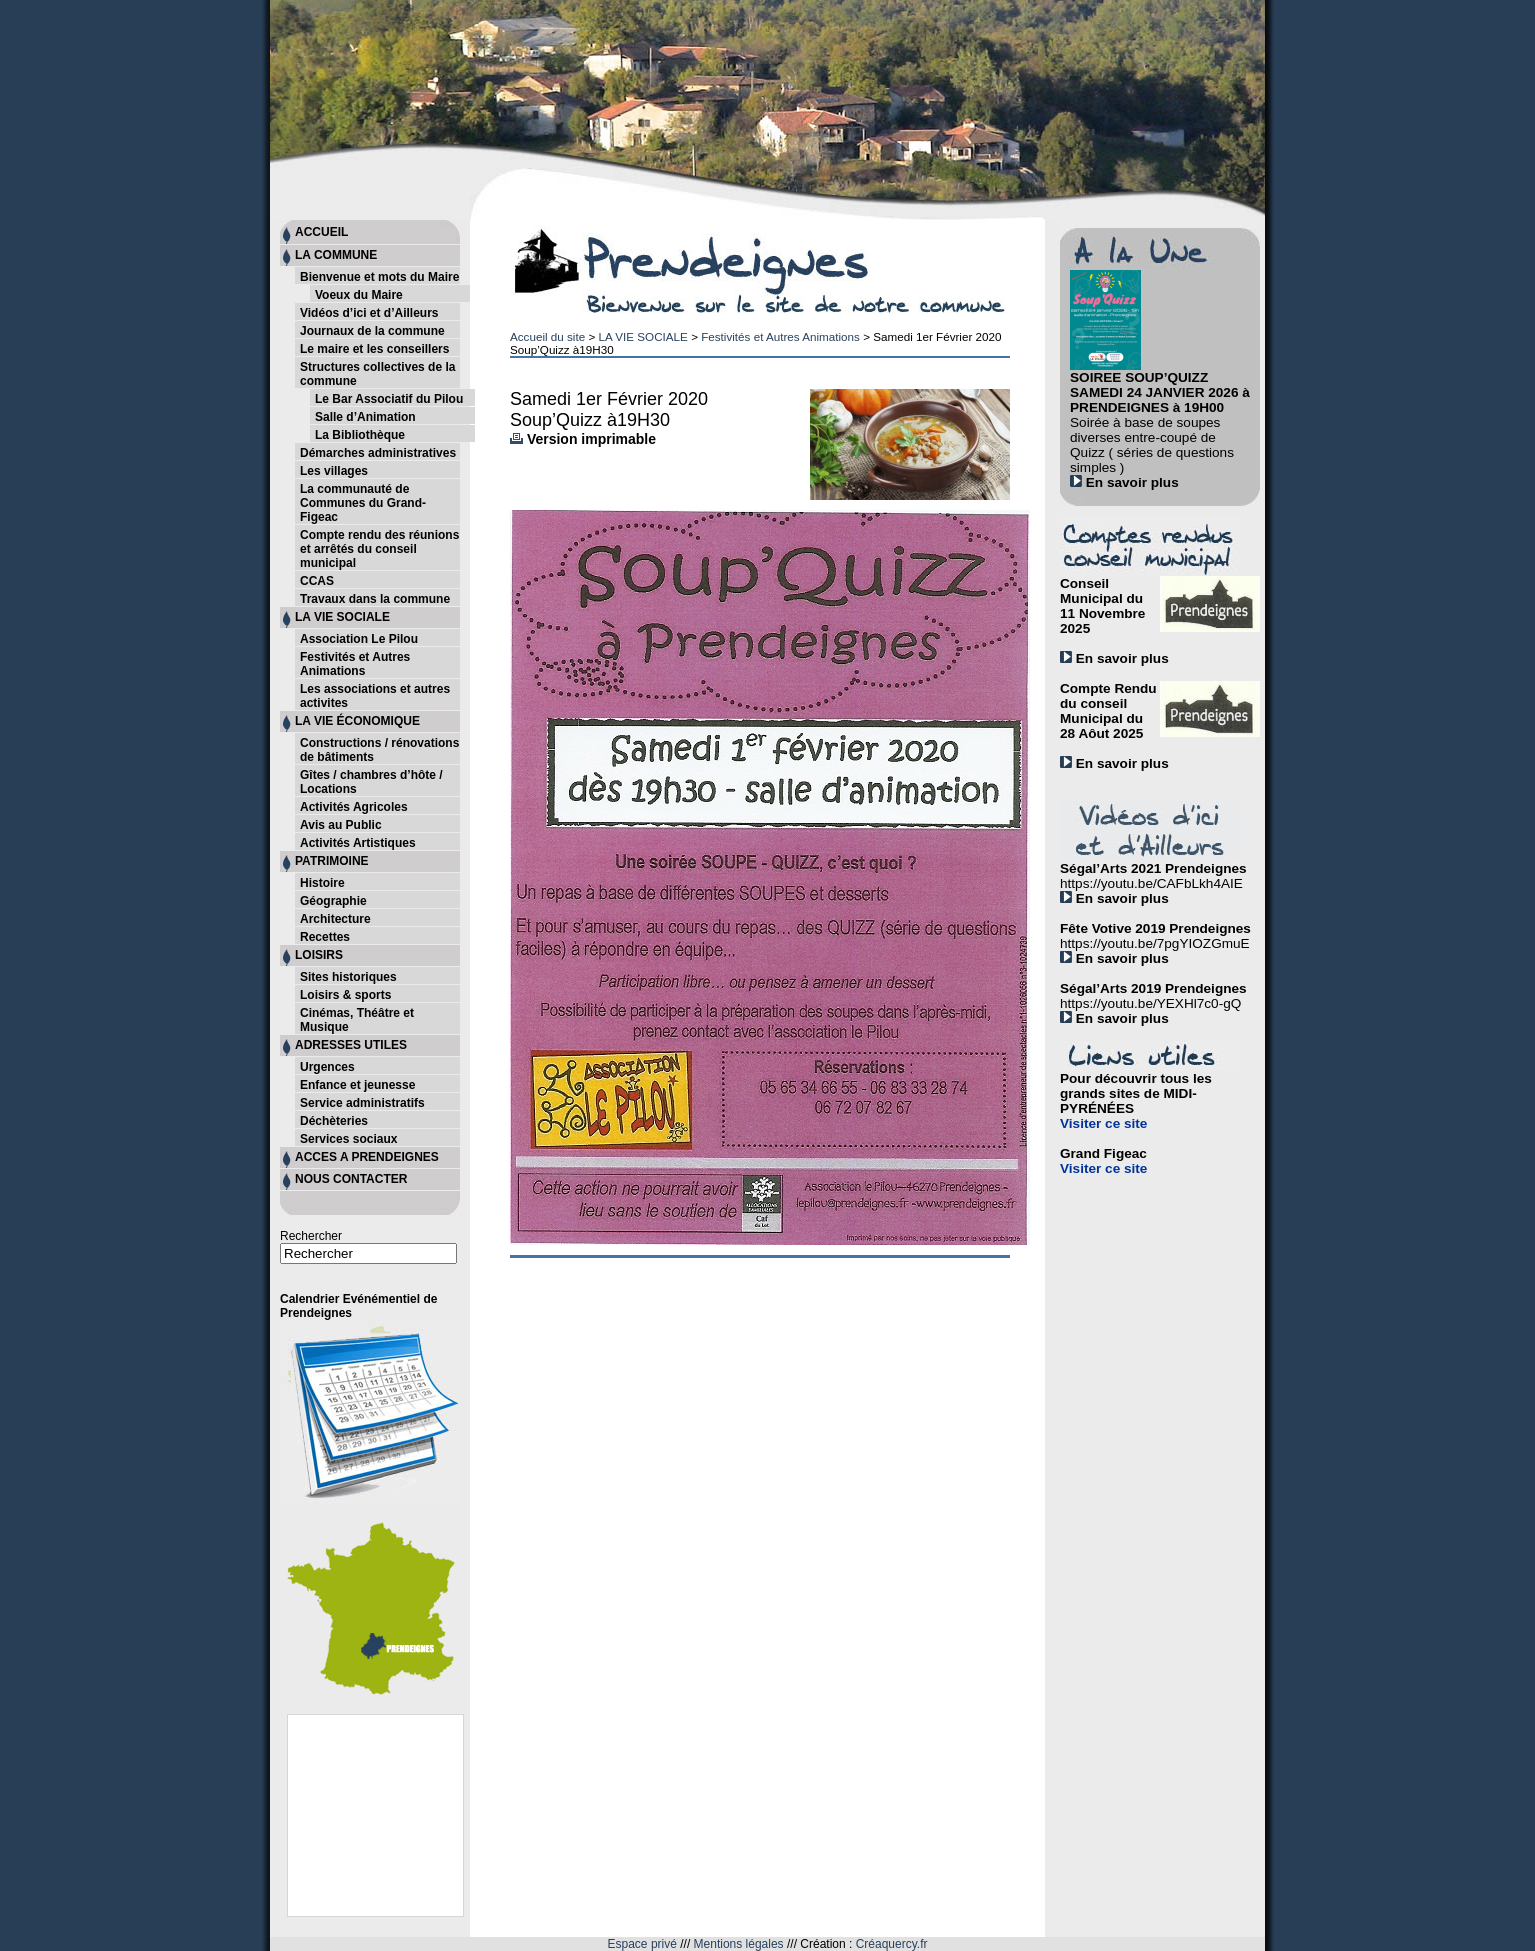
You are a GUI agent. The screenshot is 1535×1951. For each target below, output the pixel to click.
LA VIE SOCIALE (642, 336)
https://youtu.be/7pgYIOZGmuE (1155, 943)
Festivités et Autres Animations (780, 336)
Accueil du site (547, 336)
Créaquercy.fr (892, 1944)
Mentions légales (739, 1944)
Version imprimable (583, 439)
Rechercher (311, 1236)
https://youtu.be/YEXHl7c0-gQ (1150, 1003)
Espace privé (642, 1944)
